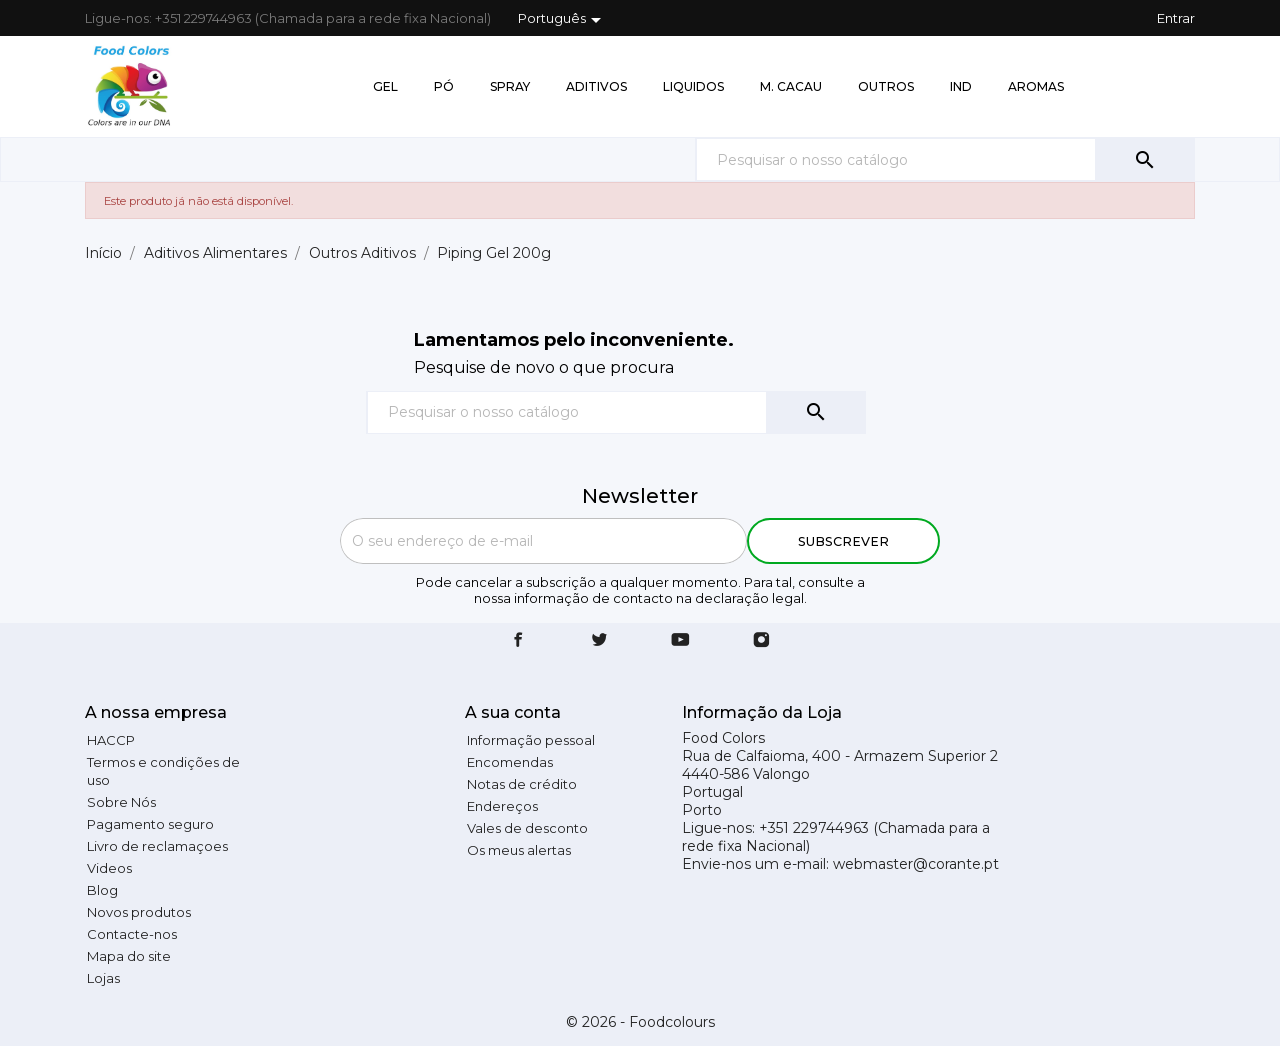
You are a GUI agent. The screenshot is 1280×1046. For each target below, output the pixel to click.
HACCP (111, 740)
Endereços (502, 806)
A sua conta (513, 712)
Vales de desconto (527, 828)
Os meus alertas (519, 850)
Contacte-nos (132, 934)
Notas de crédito (522, 784)
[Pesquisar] (945, 159)
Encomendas (510, 762)
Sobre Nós (121, 802)
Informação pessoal (531, 740)
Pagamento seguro (150, 824)
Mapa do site (129, 956)
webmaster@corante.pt (916, 864)
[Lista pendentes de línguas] (563, 20)
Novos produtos (139, 912)
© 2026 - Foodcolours (640, 1022)
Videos (109, 868)
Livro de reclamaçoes (157, 846)
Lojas (103, 978)
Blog (102, 890)
